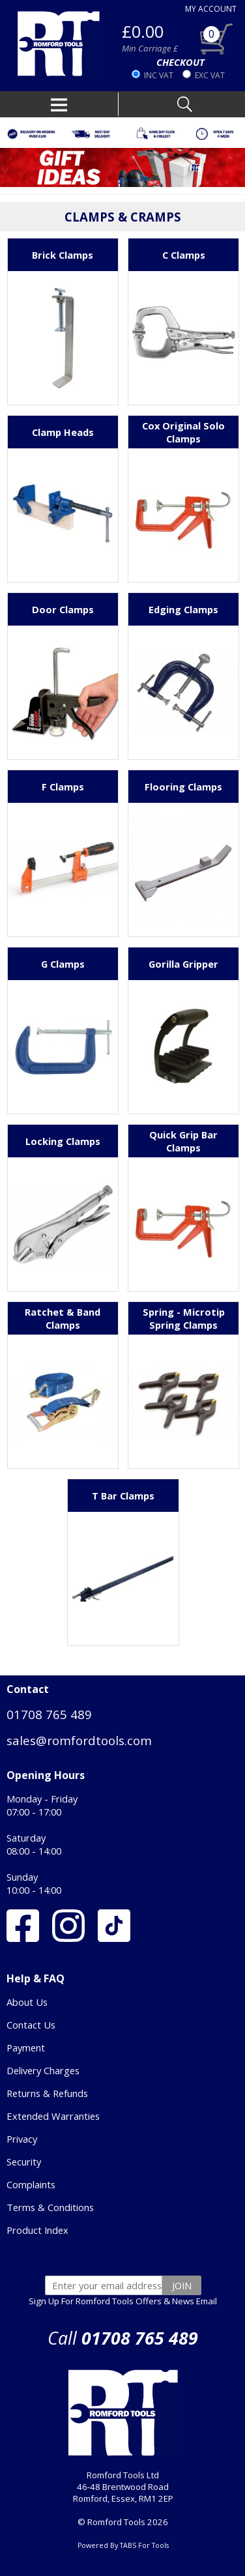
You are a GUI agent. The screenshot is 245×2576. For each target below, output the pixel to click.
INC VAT (158, 75)
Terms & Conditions (50, 2207)
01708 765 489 (49, 1714)
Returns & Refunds (47, 2093)
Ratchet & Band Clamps (62, 1318)
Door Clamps (63, 609)
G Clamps (63, 963)
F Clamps (63, 786)
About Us (27, 2001)
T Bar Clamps (123, 1495)
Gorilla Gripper (183, 963)
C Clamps (183, 254)
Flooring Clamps (183, 786)
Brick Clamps (62, 254)
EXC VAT (210, 75)
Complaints (31, 2184)
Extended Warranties (53, 2115)
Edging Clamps (183, 609)
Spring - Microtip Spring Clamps (184, 1318)
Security (24, 2161)
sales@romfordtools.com (79, 1740)
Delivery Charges (43, 2070)
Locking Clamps (62, 1141)
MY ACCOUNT (211, 8)
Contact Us (31, 2024)
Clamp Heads (63, 432)
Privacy (22, 2138)
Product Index (37, 2229)
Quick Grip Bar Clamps (183, 1141)
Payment (26, 2047)
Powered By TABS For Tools (123, 2545)
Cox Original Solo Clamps (183, 432)
